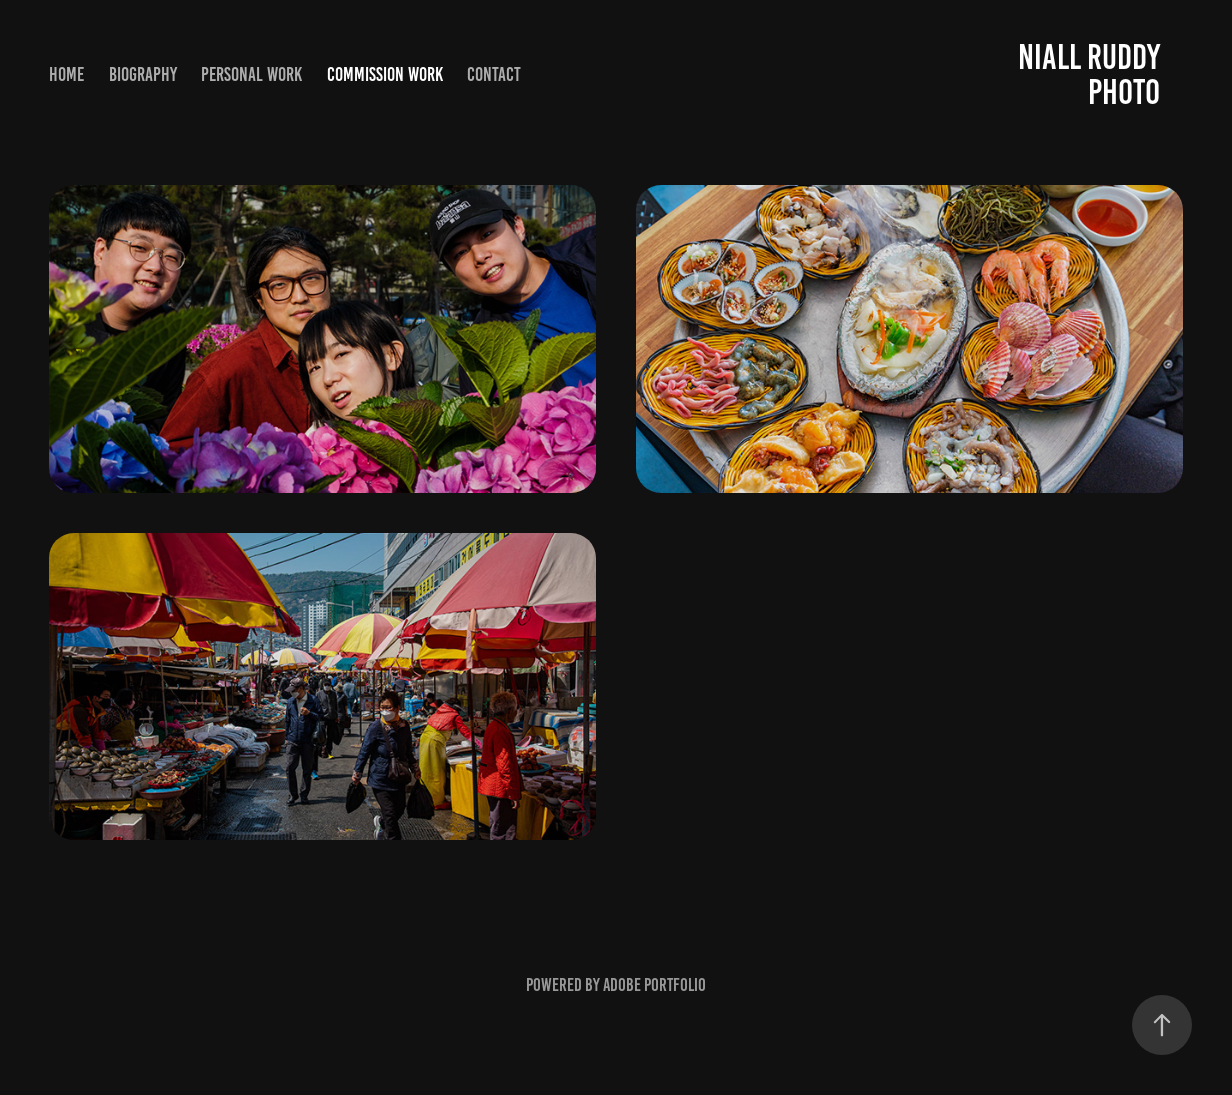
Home (66, 74)
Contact (494, 74)
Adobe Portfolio (654, 985)
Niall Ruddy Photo (1092, 74)
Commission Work (385, 74)
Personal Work (251, 74)
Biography (143, 74)
